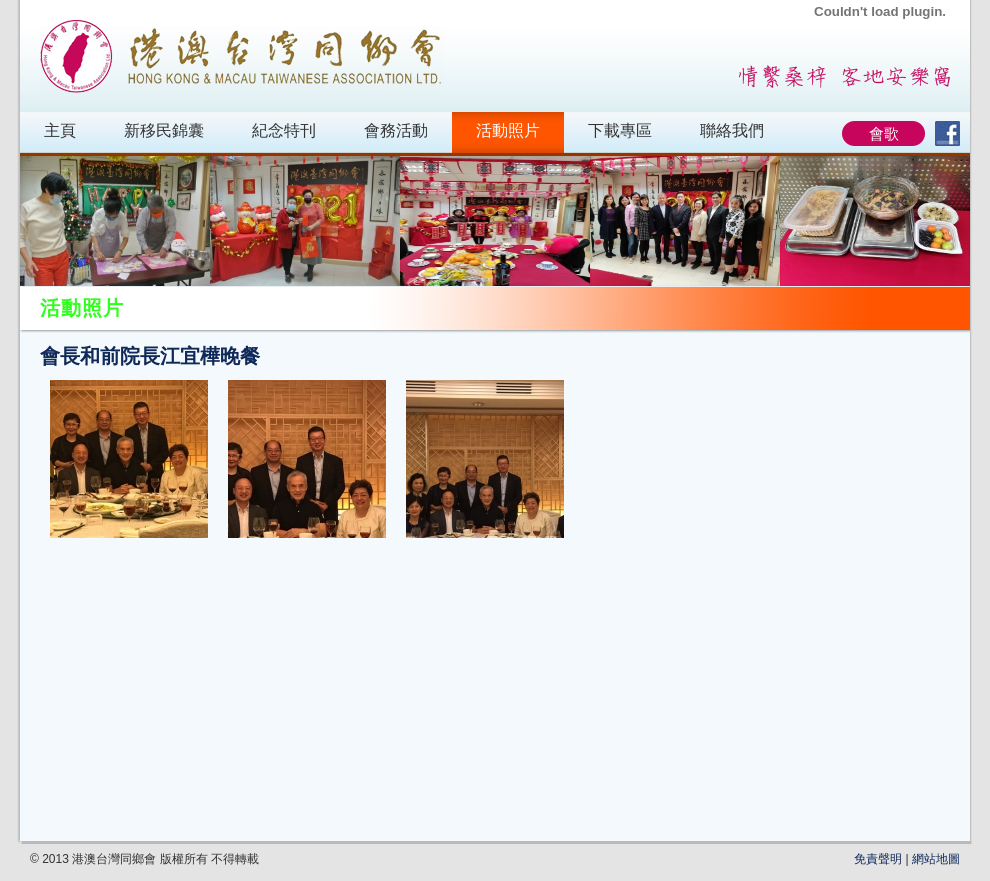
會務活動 (396, 130)
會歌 (884, 133)
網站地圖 (936, 859)
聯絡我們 (732, 130)
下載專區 (620, 130)
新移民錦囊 (164, 130)
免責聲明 (878, 859)
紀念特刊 (284, 130)
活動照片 (508, 130)
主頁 (60, 130)
